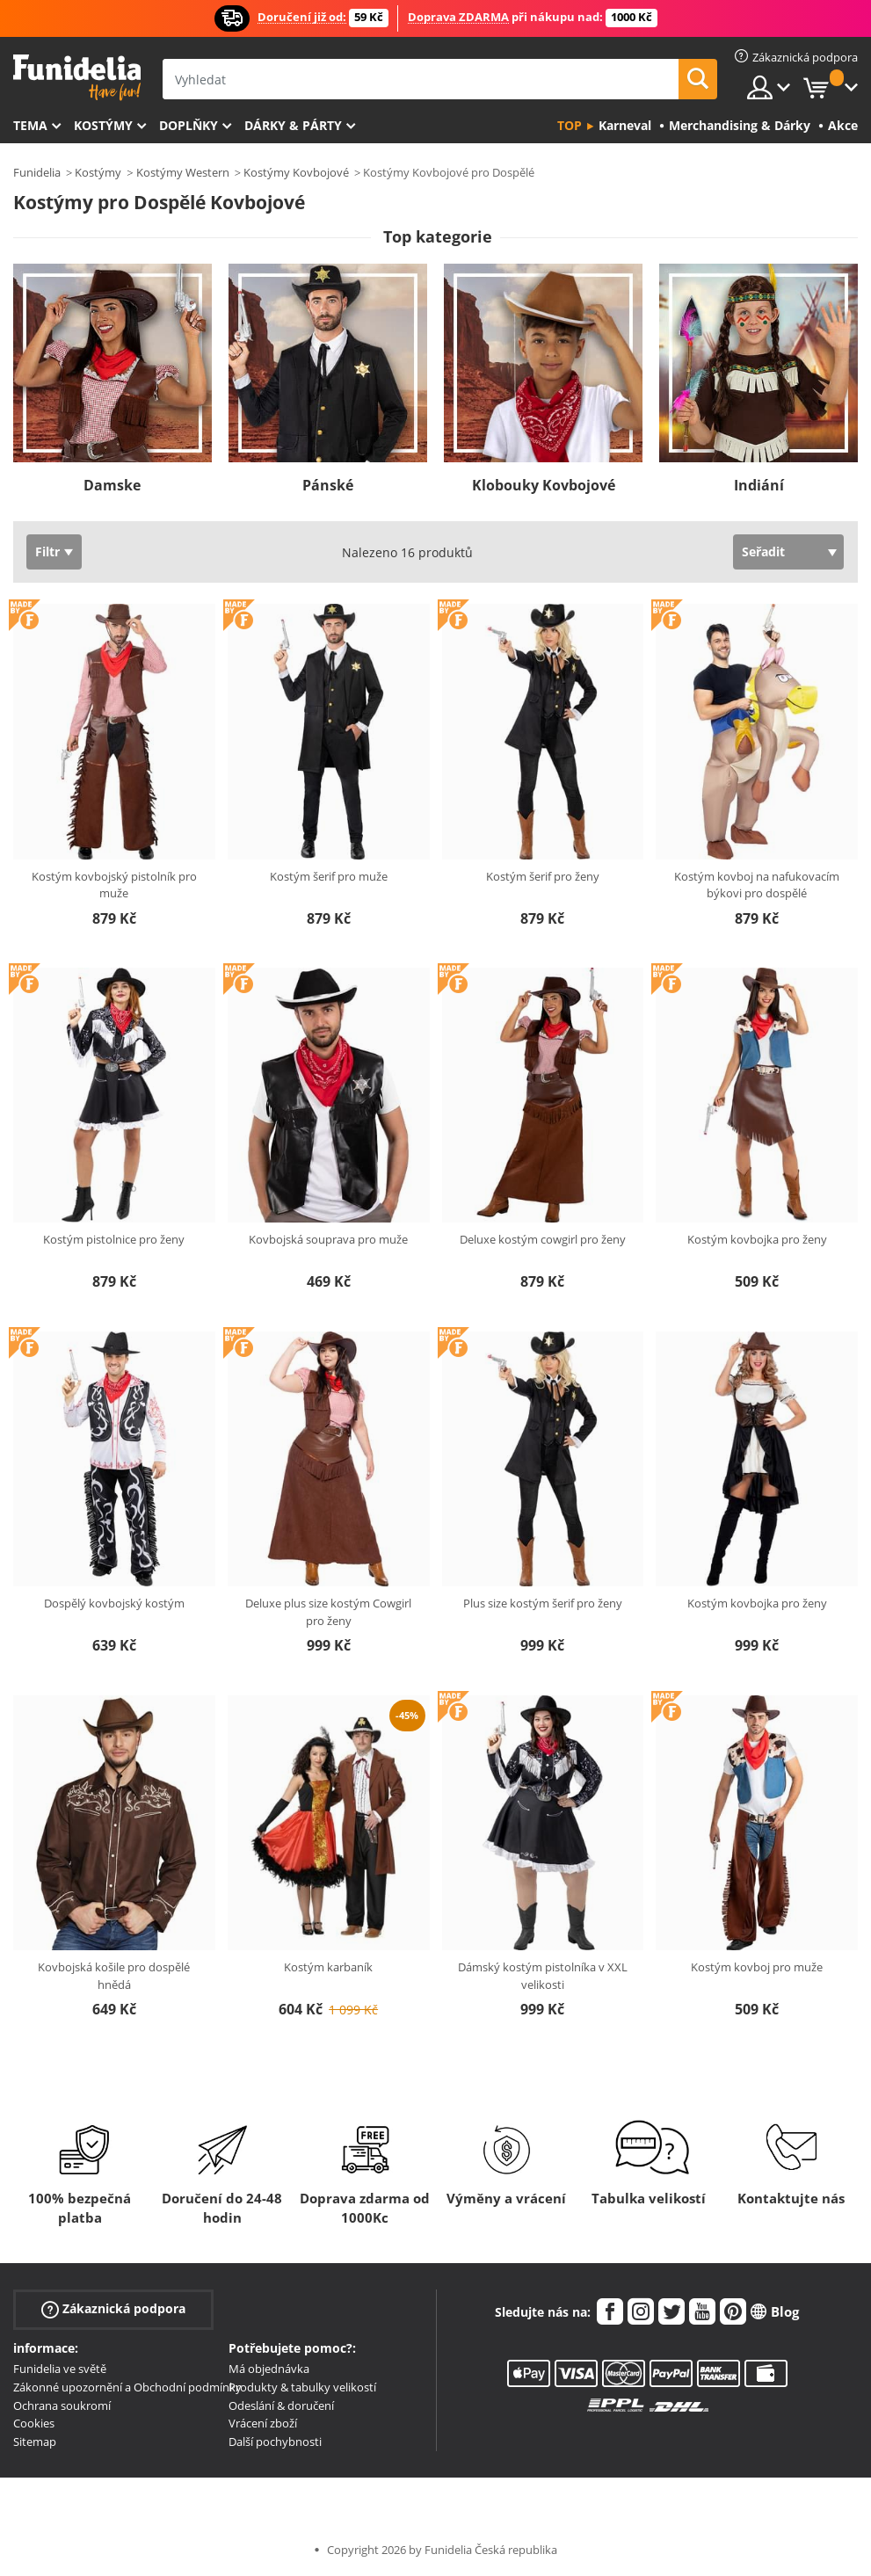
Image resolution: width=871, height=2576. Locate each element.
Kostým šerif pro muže (329, 876)
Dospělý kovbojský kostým (114, 1603)
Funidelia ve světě (59, 2368)
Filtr (47, 551)
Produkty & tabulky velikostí (302, 2387)
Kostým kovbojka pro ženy (757, 1239)
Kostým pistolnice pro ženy (114, 1239)
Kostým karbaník (328, 1967)
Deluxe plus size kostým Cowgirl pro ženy (328, 1612)
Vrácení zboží (263, 2423)
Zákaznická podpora (113, 2309)
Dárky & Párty (293, 125)
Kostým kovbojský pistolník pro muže (114, 885)
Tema (30, 125)
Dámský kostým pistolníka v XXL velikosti (543, 1975)
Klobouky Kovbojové (543, 485)
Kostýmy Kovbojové (296, 172)
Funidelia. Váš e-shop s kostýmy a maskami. (77, 77)
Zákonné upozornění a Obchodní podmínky (127, 2387)
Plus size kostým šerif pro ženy (542, 1603)
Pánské (327, 485)
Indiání (759, 485)
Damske (112, 485)
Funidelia (37, 172)
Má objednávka (269, 2368)
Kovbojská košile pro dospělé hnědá (114, 1975)
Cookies (33, 2423)
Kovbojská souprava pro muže (328, 1239)
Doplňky (188, 125)
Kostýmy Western (182, 172)
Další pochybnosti (275, 2441)
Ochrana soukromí (62, 2405)
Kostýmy (103, 125)
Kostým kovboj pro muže (757, 1967)
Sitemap (34, 2441)
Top (569, 125)
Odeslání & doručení (281, 2405)
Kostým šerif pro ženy (542, 876)
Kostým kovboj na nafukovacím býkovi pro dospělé (756, 885)
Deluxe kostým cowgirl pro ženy (543, 1239)
